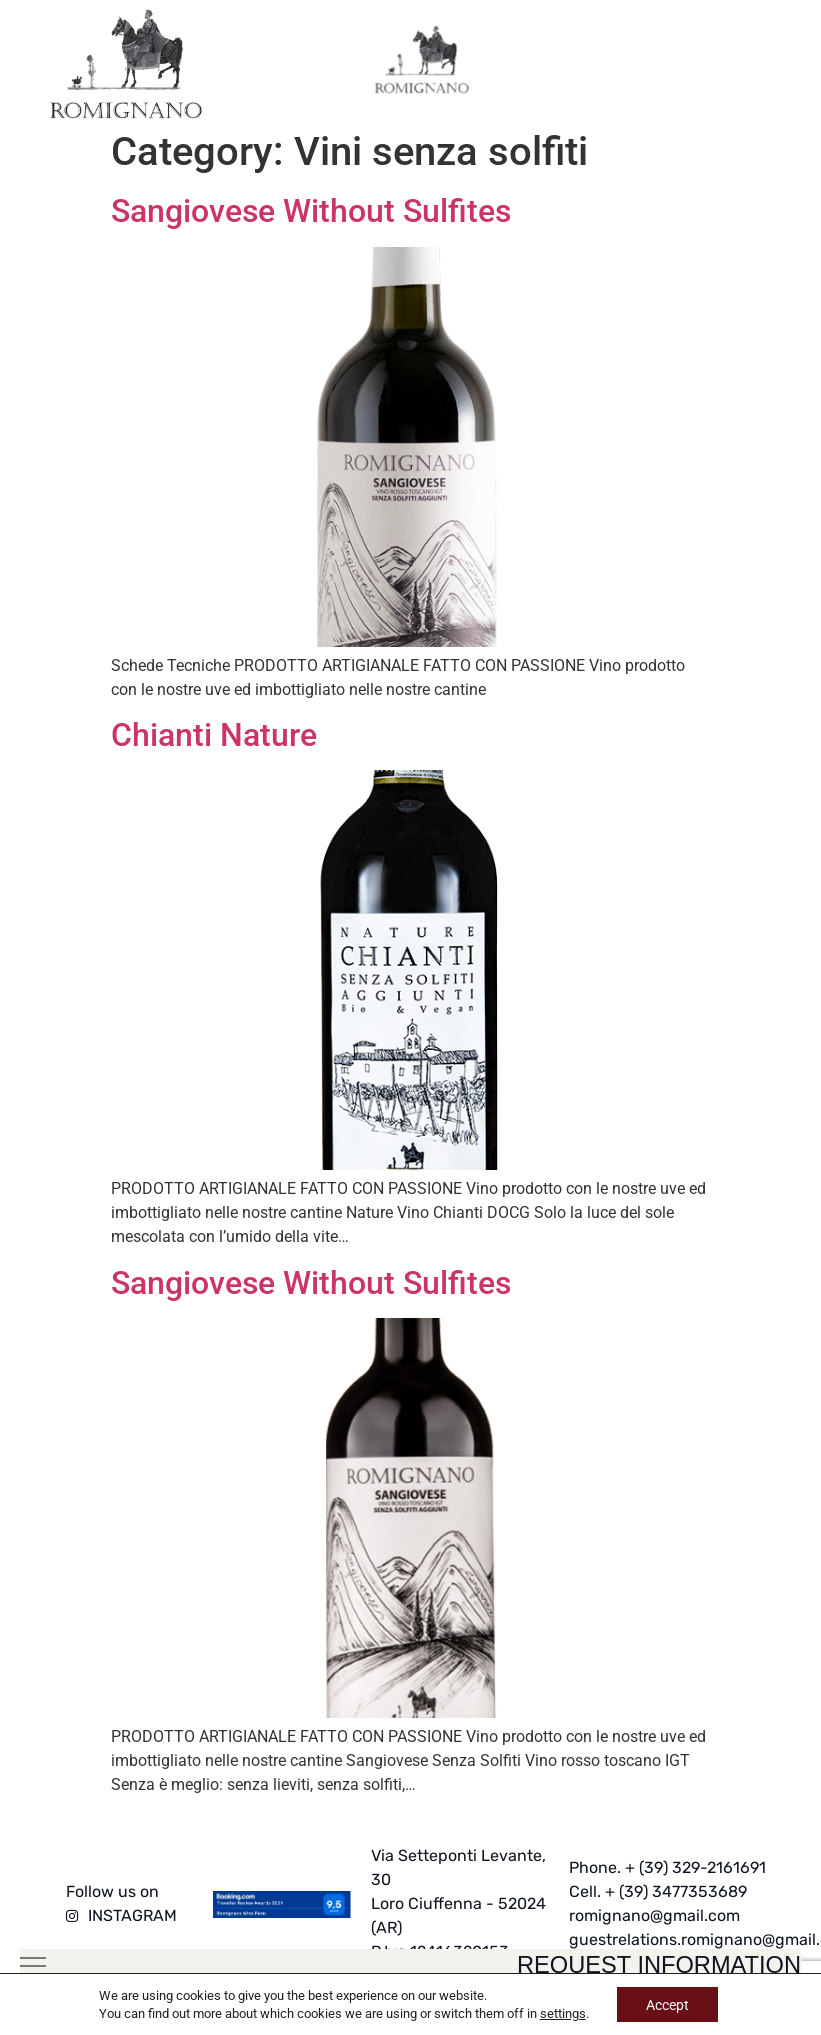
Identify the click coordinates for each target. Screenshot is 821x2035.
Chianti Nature (214, 735)
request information (651, 1963)
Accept (667, 2004)
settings (562, 2012)
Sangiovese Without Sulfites (311, 211)
